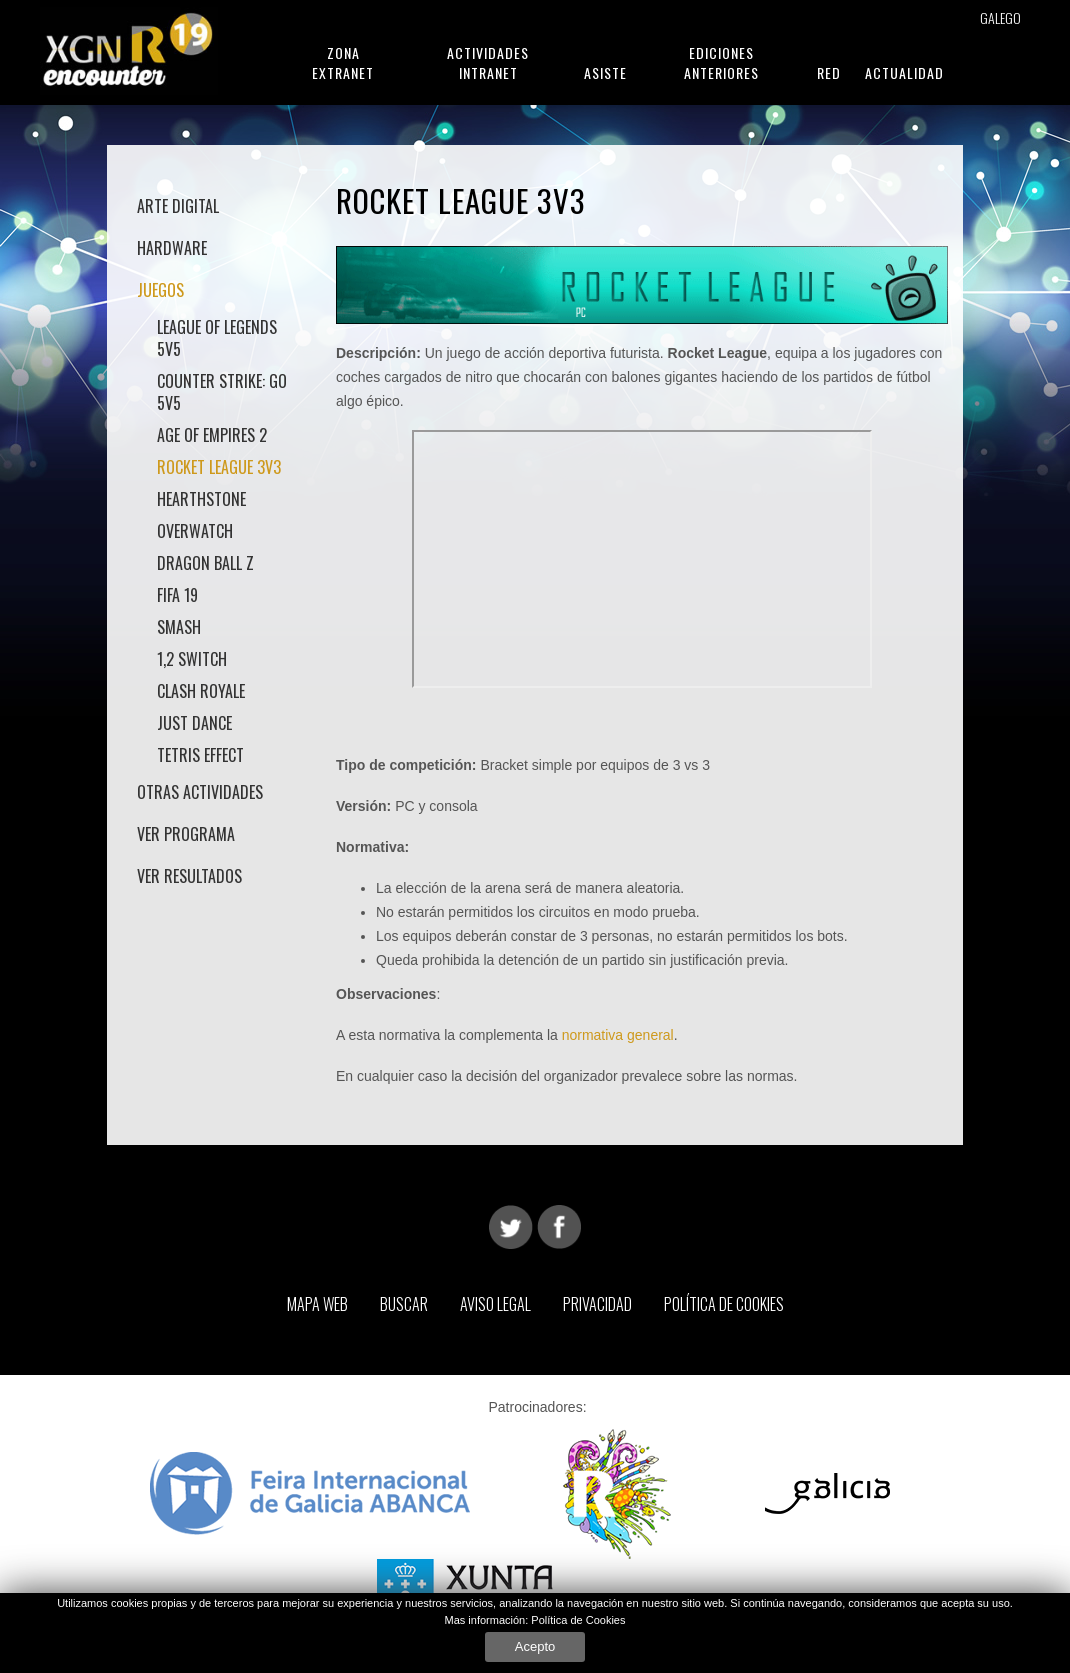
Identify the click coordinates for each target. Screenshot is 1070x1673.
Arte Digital (178, 206)
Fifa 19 (177, 595)
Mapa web (317, 1304)
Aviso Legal (495, 1304)
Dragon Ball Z (205, 563)
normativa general (618, 1035)
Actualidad (904, 72)
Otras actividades (200, 792)
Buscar (404, 1304)
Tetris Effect (200, 755)
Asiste (605, 72)
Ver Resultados (189, 876)
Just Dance (194, 723)
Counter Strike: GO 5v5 (222, 392)
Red (829, 72)
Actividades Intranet (488, 62)
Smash (179, 627)
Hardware (172, 248)
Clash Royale (201, 691)
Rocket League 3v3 (219, 467)
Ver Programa (186, 834)
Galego (1000, 17)
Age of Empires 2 (212, 435)
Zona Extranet (343, 62)
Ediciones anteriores (721, 62)
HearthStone (201, 499)
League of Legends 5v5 (217, 338)
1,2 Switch (192, 659)
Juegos (160, 290)
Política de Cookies (724, 1304)
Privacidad (597, 1304)
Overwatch (195, 531)
